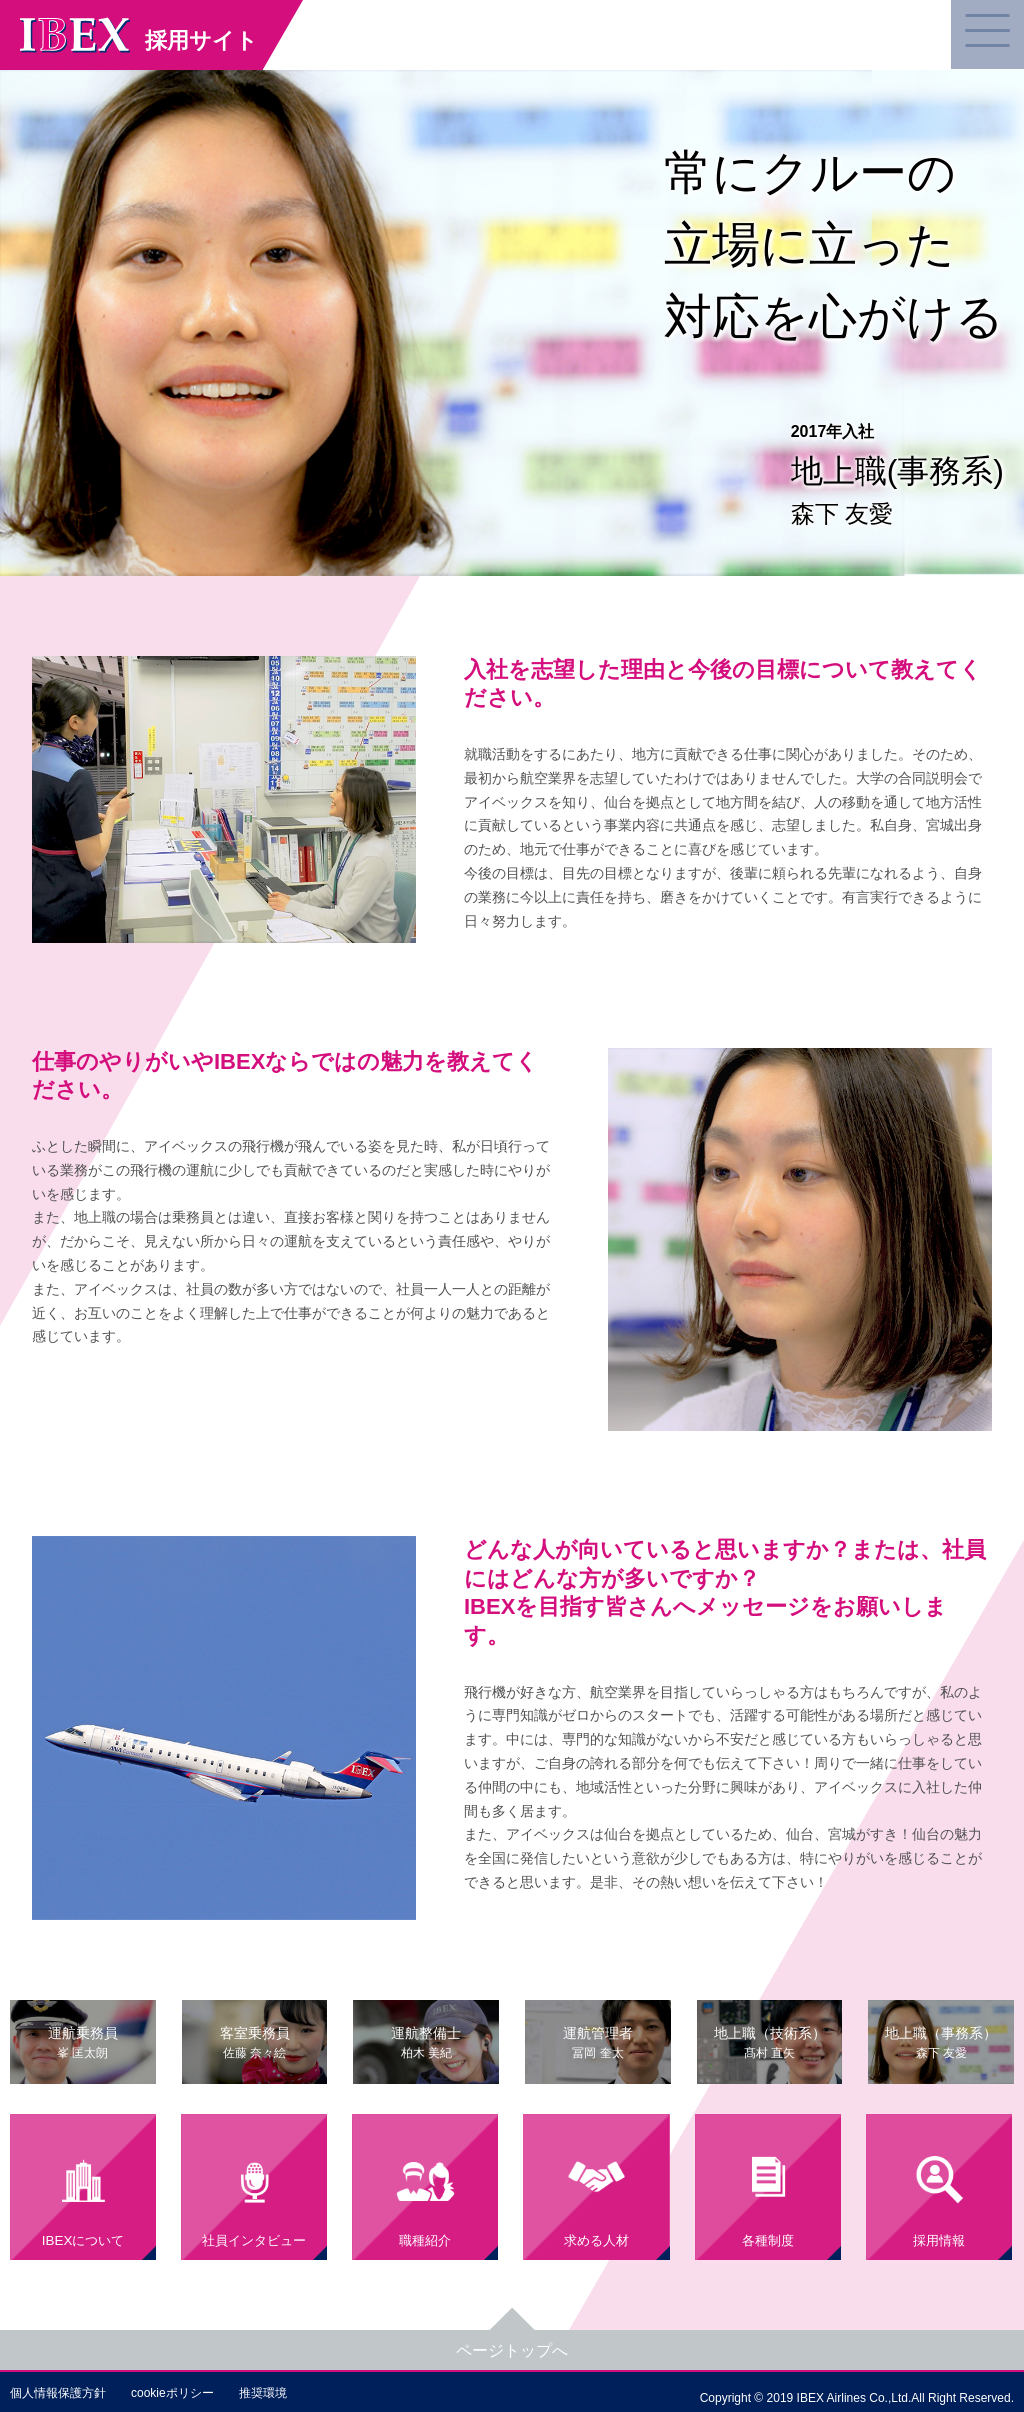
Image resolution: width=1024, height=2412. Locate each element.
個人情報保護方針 (58, 2393)
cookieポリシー (172, 2393)
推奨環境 (263, 2393)
